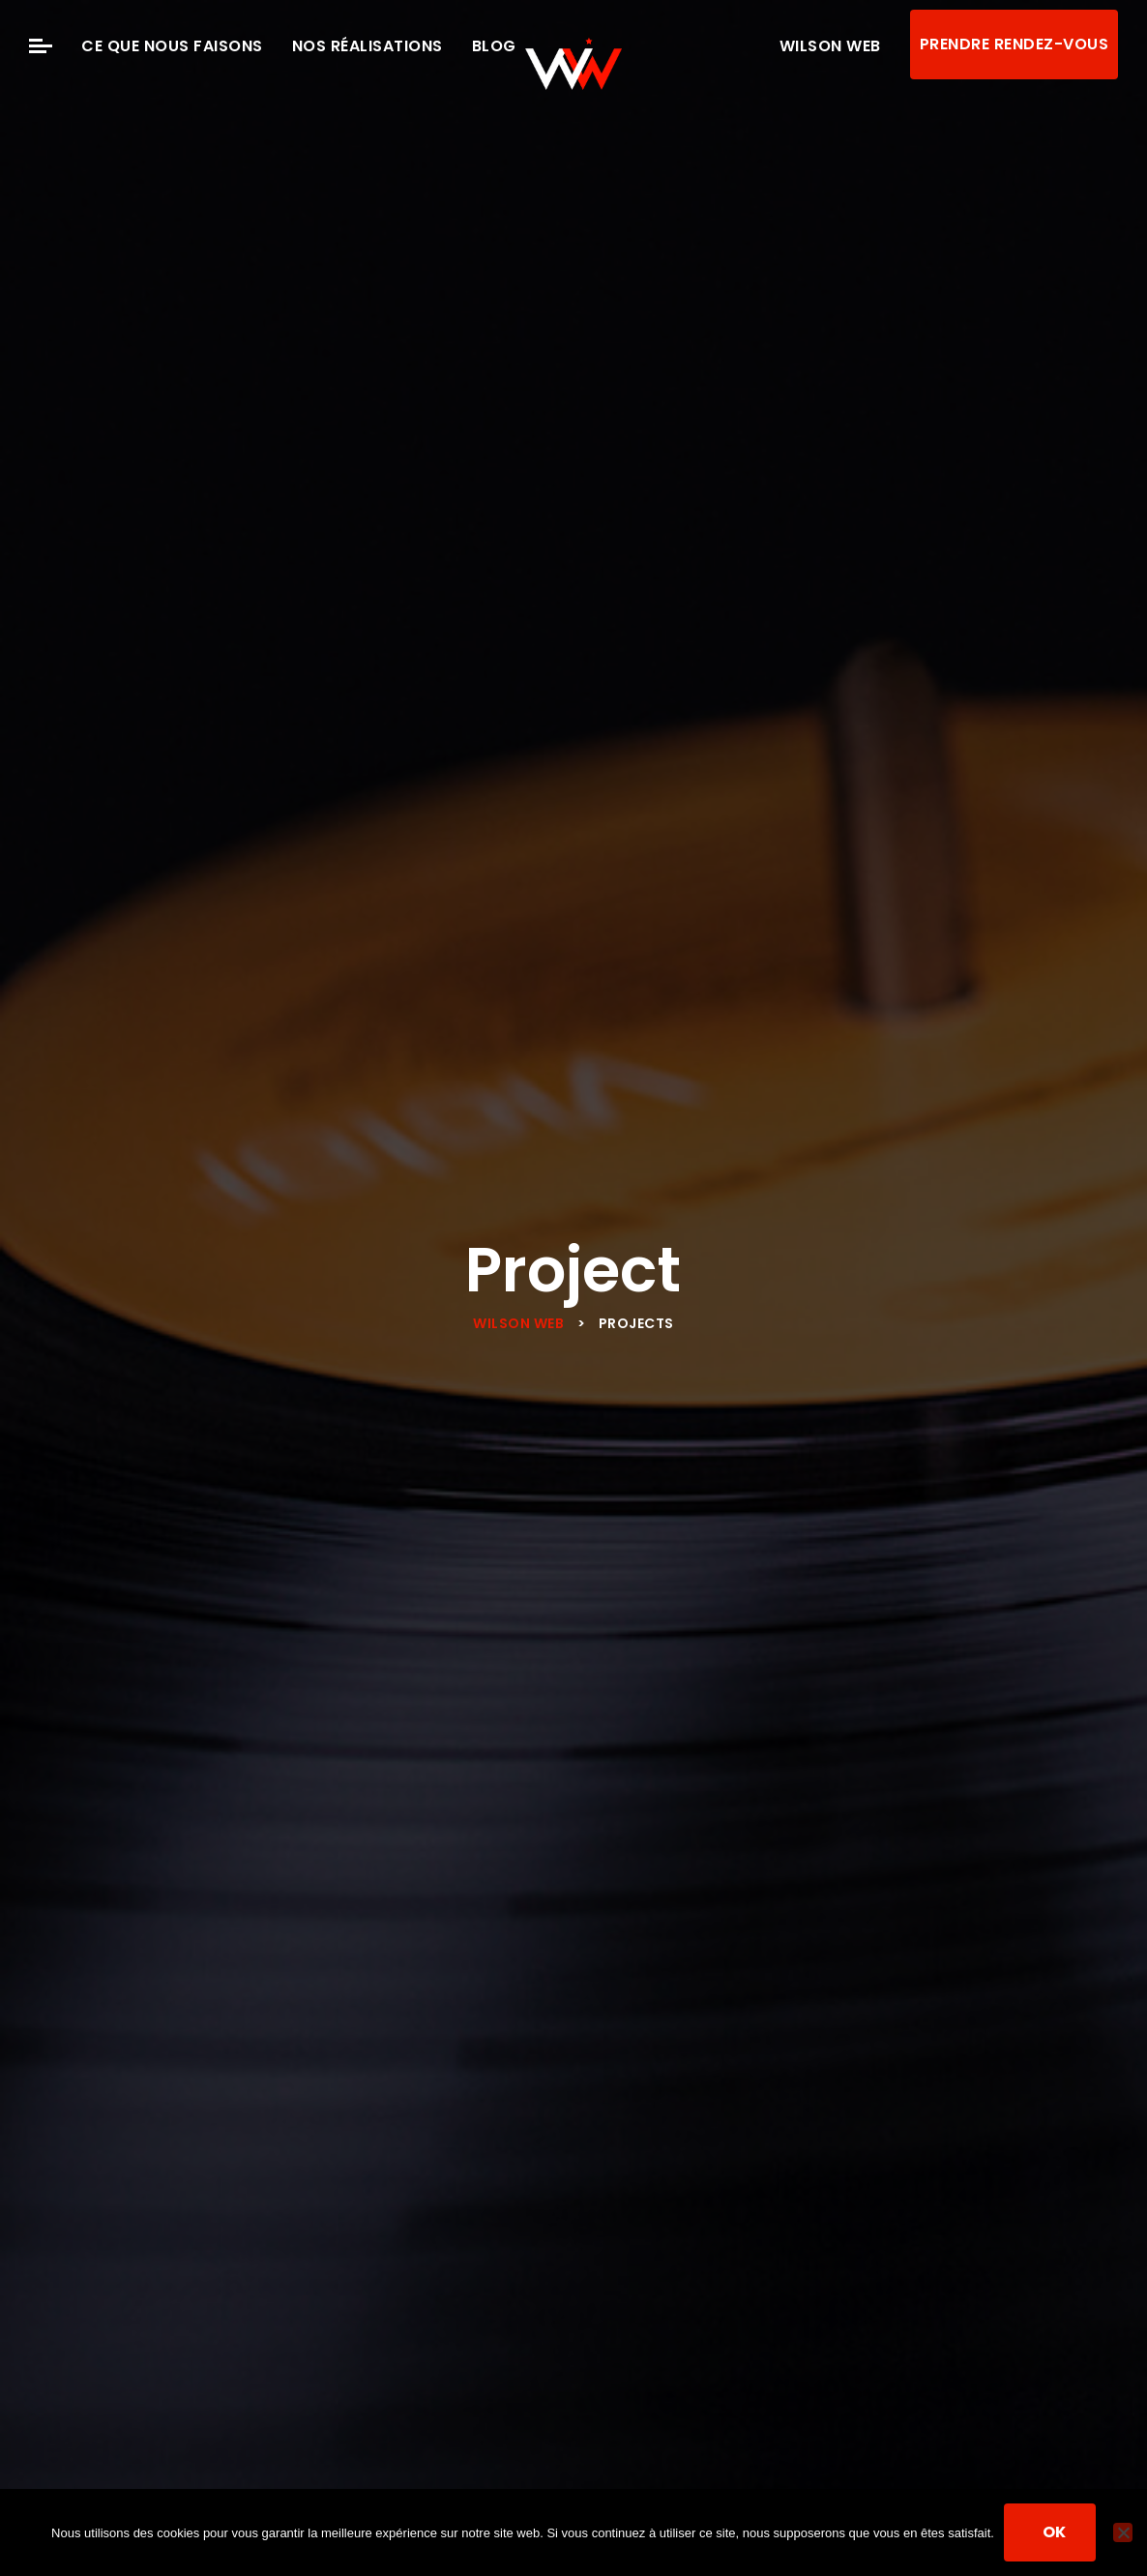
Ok (1055, 2532)
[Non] (1122, 2532)
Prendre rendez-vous (1014, 44)
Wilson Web (830, 46)
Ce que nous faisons (172, 46)
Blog (494, 46)
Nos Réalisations (367, 46)
